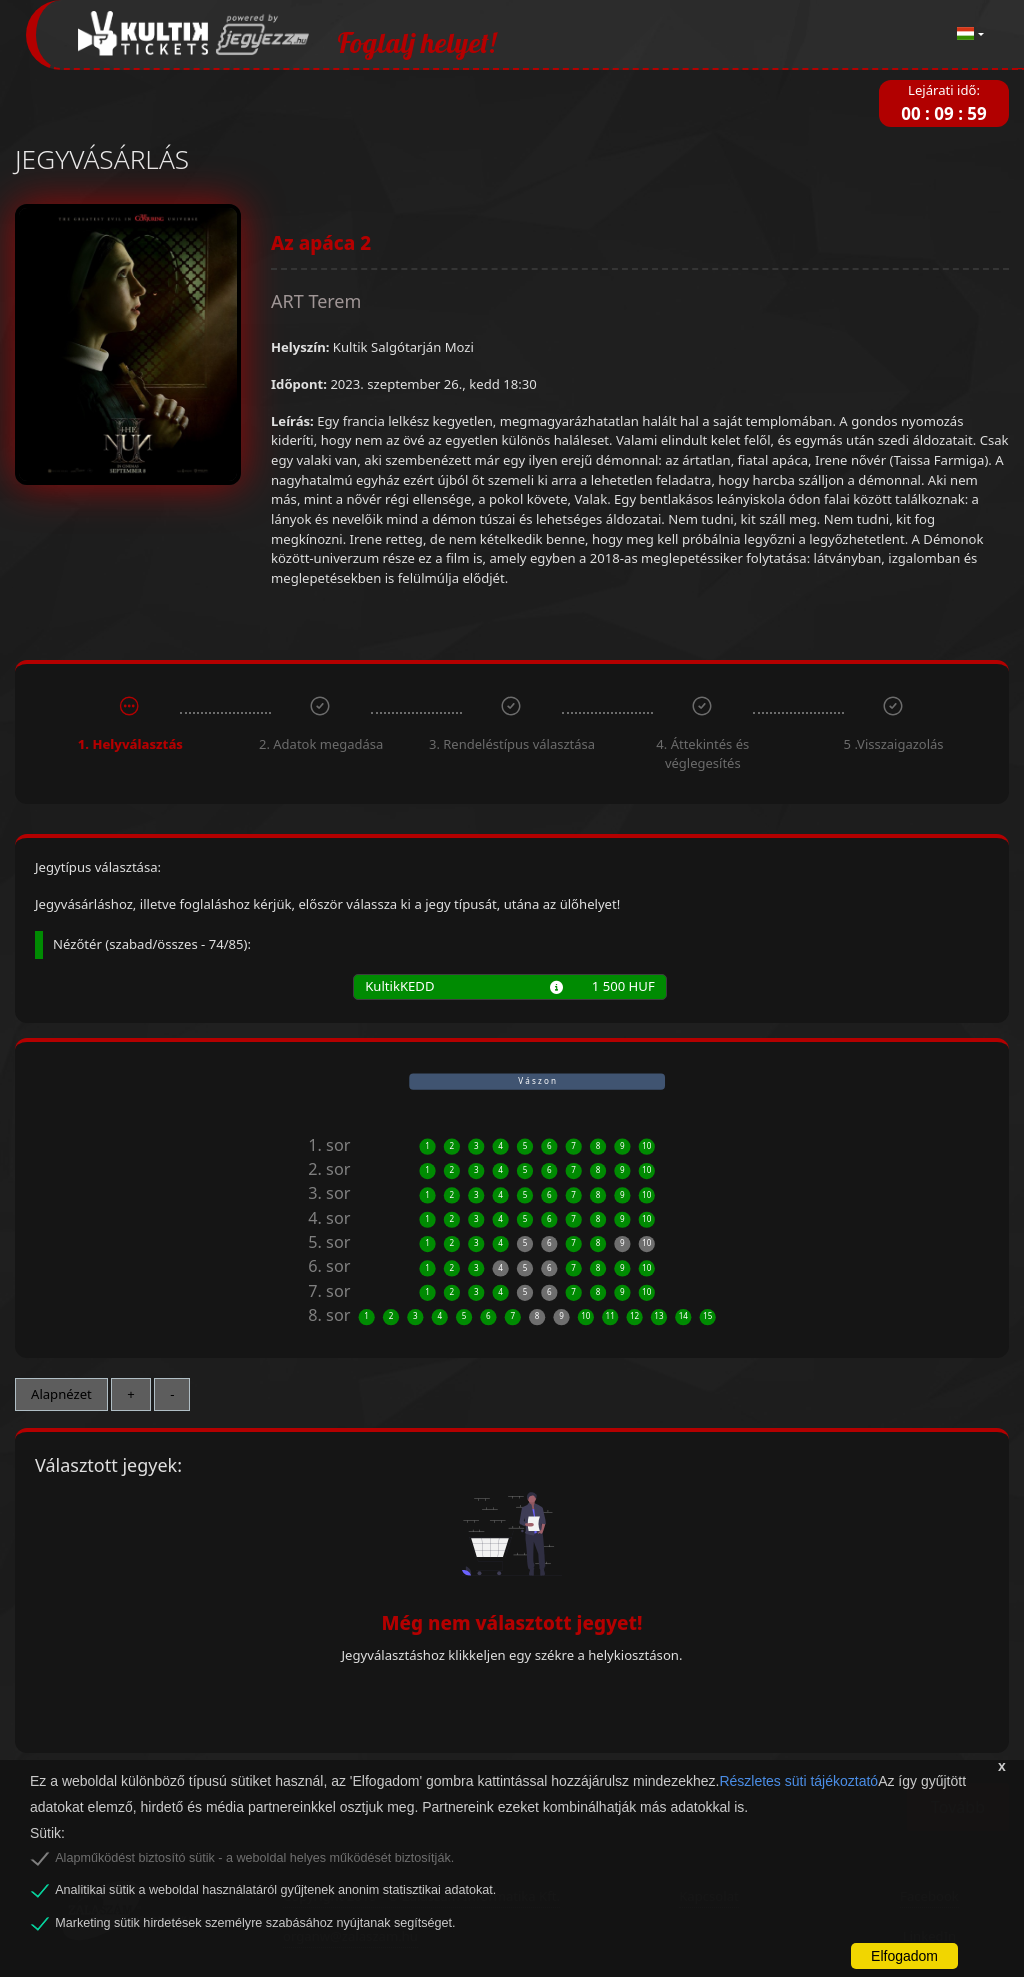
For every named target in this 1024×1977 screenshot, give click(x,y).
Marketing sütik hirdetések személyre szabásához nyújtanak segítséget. (255, 1923)
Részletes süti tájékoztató (798, 1781)
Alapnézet (61, 1394)
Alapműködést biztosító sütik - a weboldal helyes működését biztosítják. (254, 1858)
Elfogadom (904, 1956)
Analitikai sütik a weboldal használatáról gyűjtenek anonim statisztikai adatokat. (275, 1890)
